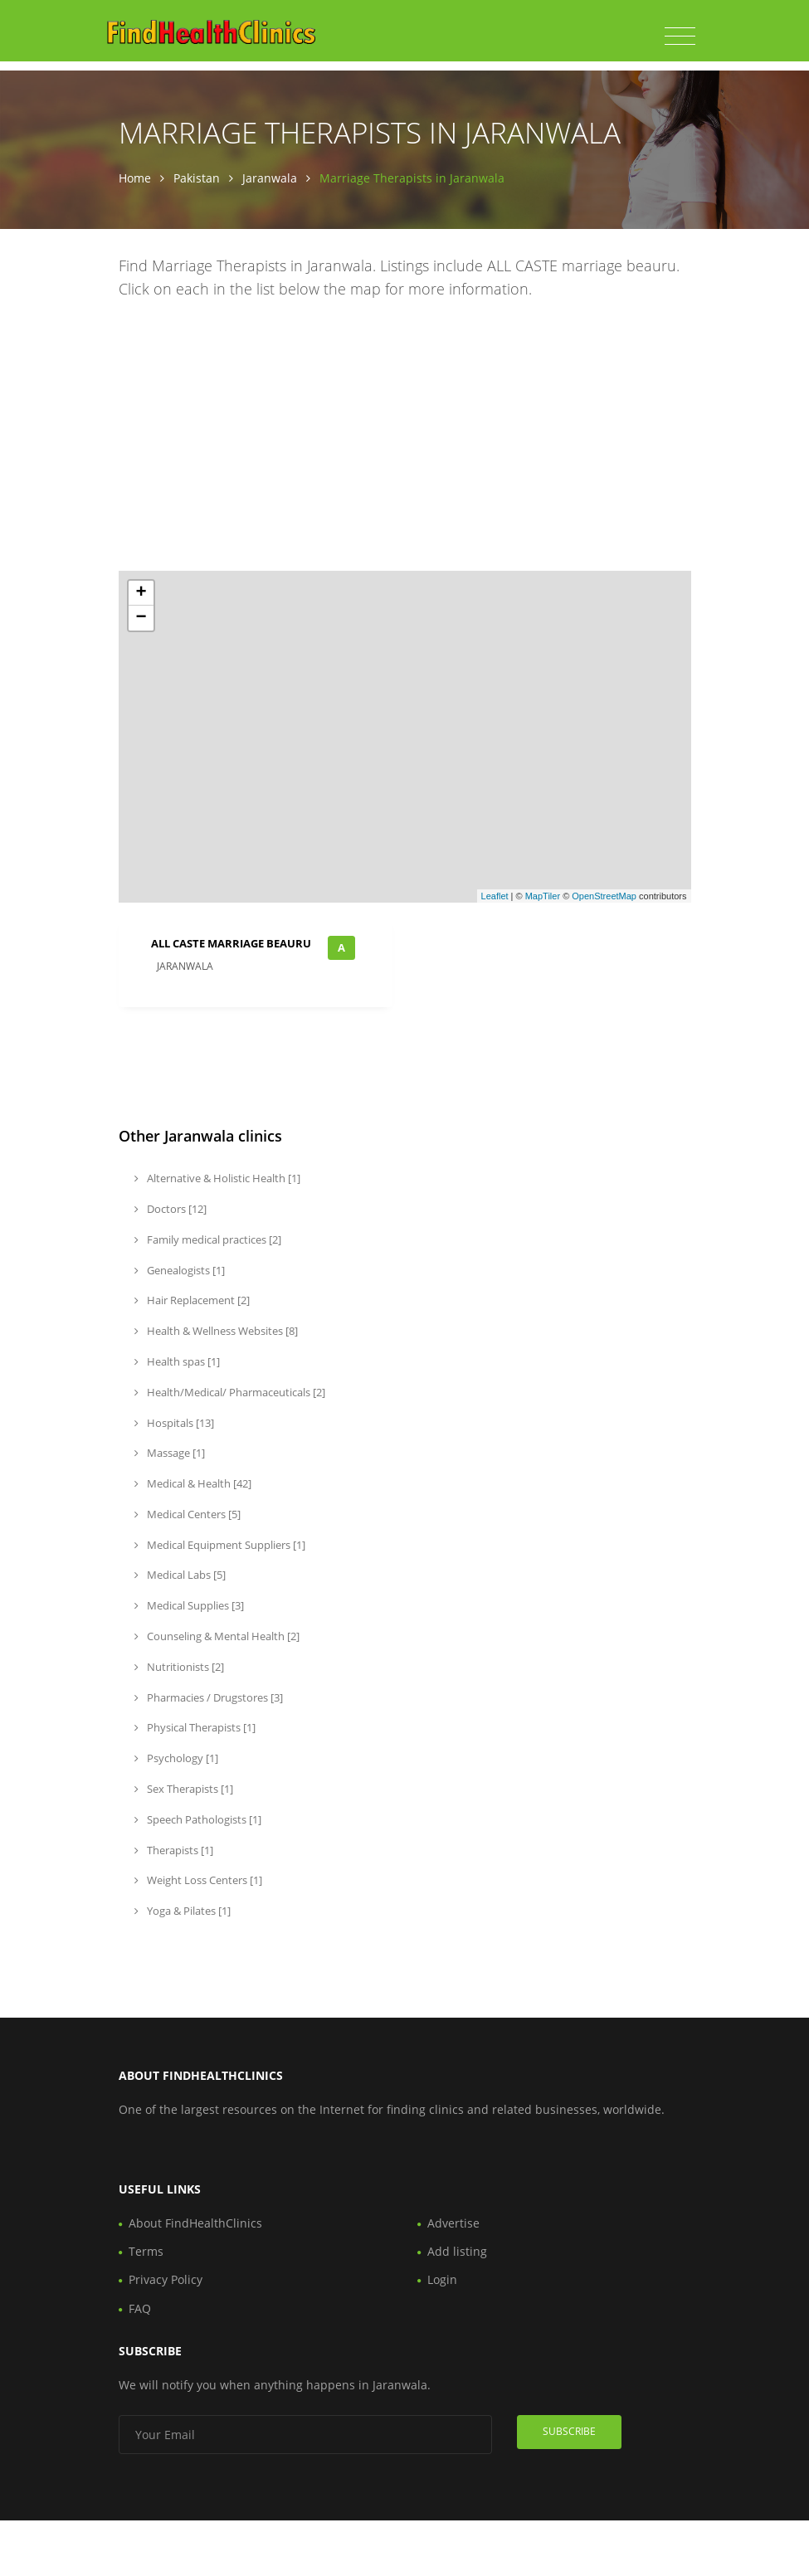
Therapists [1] (173, 1850)
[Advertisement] (405, 438)
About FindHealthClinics (195, 2223)
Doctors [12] (170, 1208)
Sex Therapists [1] (183, 1788)
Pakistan (196, 178)
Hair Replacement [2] (192, 1300)
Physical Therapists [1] (195, 1727)
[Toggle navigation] (680, 36)
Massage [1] (169, 1452)
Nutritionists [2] (179, 1666)
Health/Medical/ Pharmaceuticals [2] (229, 1392)
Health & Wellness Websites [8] (216, 1330)
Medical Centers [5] (187, 1514)
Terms (146, 2251)
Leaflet (495, 896)
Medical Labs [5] (180, 1574)
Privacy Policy (165, 2279)
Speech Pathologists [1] (197, 1819)
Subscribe (569, 2431)
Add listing (457, 2251)
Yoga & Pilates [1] (182, 1910)
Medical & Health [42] (192, 1483)
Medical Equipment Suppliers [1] (219, 1544)
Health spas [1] (177, 1361)
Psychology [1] (176, 1758)
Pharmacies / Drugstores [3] (208, 1697)
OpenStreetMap (604, 896)
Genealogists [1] (179, 1270)
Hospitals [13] (174, 1422)
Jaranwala (269, 178)
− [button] (140, 618)
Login (442, 2279)
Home (135, 178)
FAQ (140, 2308)
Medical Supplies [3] (189, 1605)
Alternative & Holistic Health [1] (217, 1178)
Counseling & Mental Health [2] (217, 1636)
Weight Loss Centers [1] (198, 1879)
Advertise (453, 2223)
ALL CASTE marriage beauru (231, 943)
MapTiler (542, 896)
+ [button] (140, 593)
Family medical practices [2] (207, 1239)
